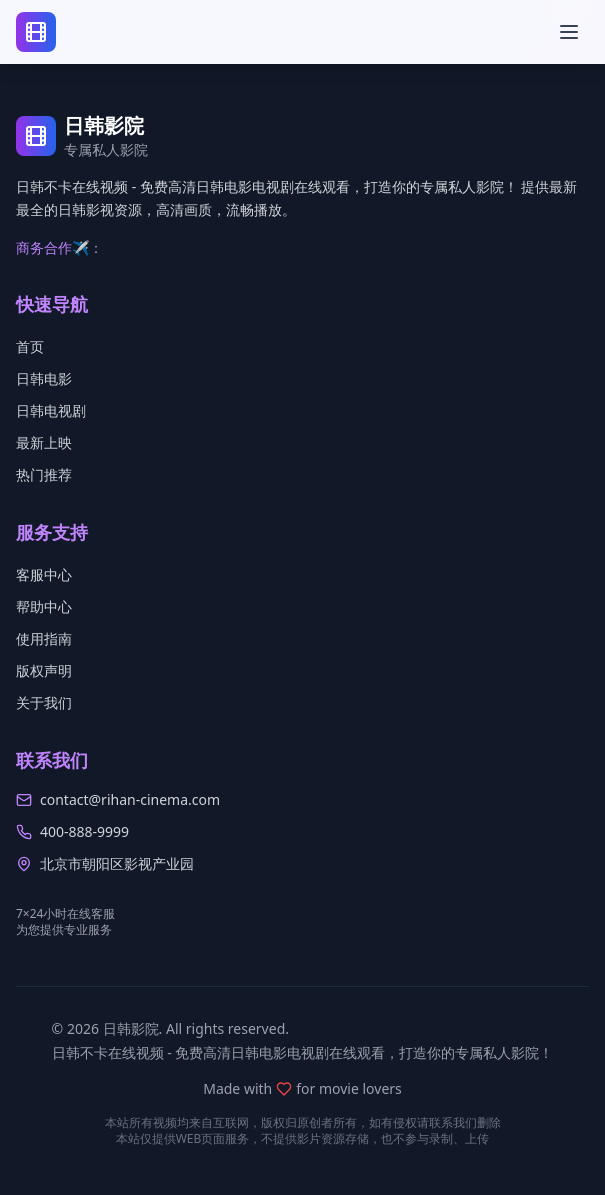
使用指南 (44, 638)
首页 (30, 346)
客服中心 (44, 574)
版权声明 (44, 670)
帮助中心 (44, 606)
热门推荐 (44, 474)
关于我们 (44, 702)
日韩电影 (44, 378)
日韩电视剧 (51, 410)
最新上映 (44, 442)
